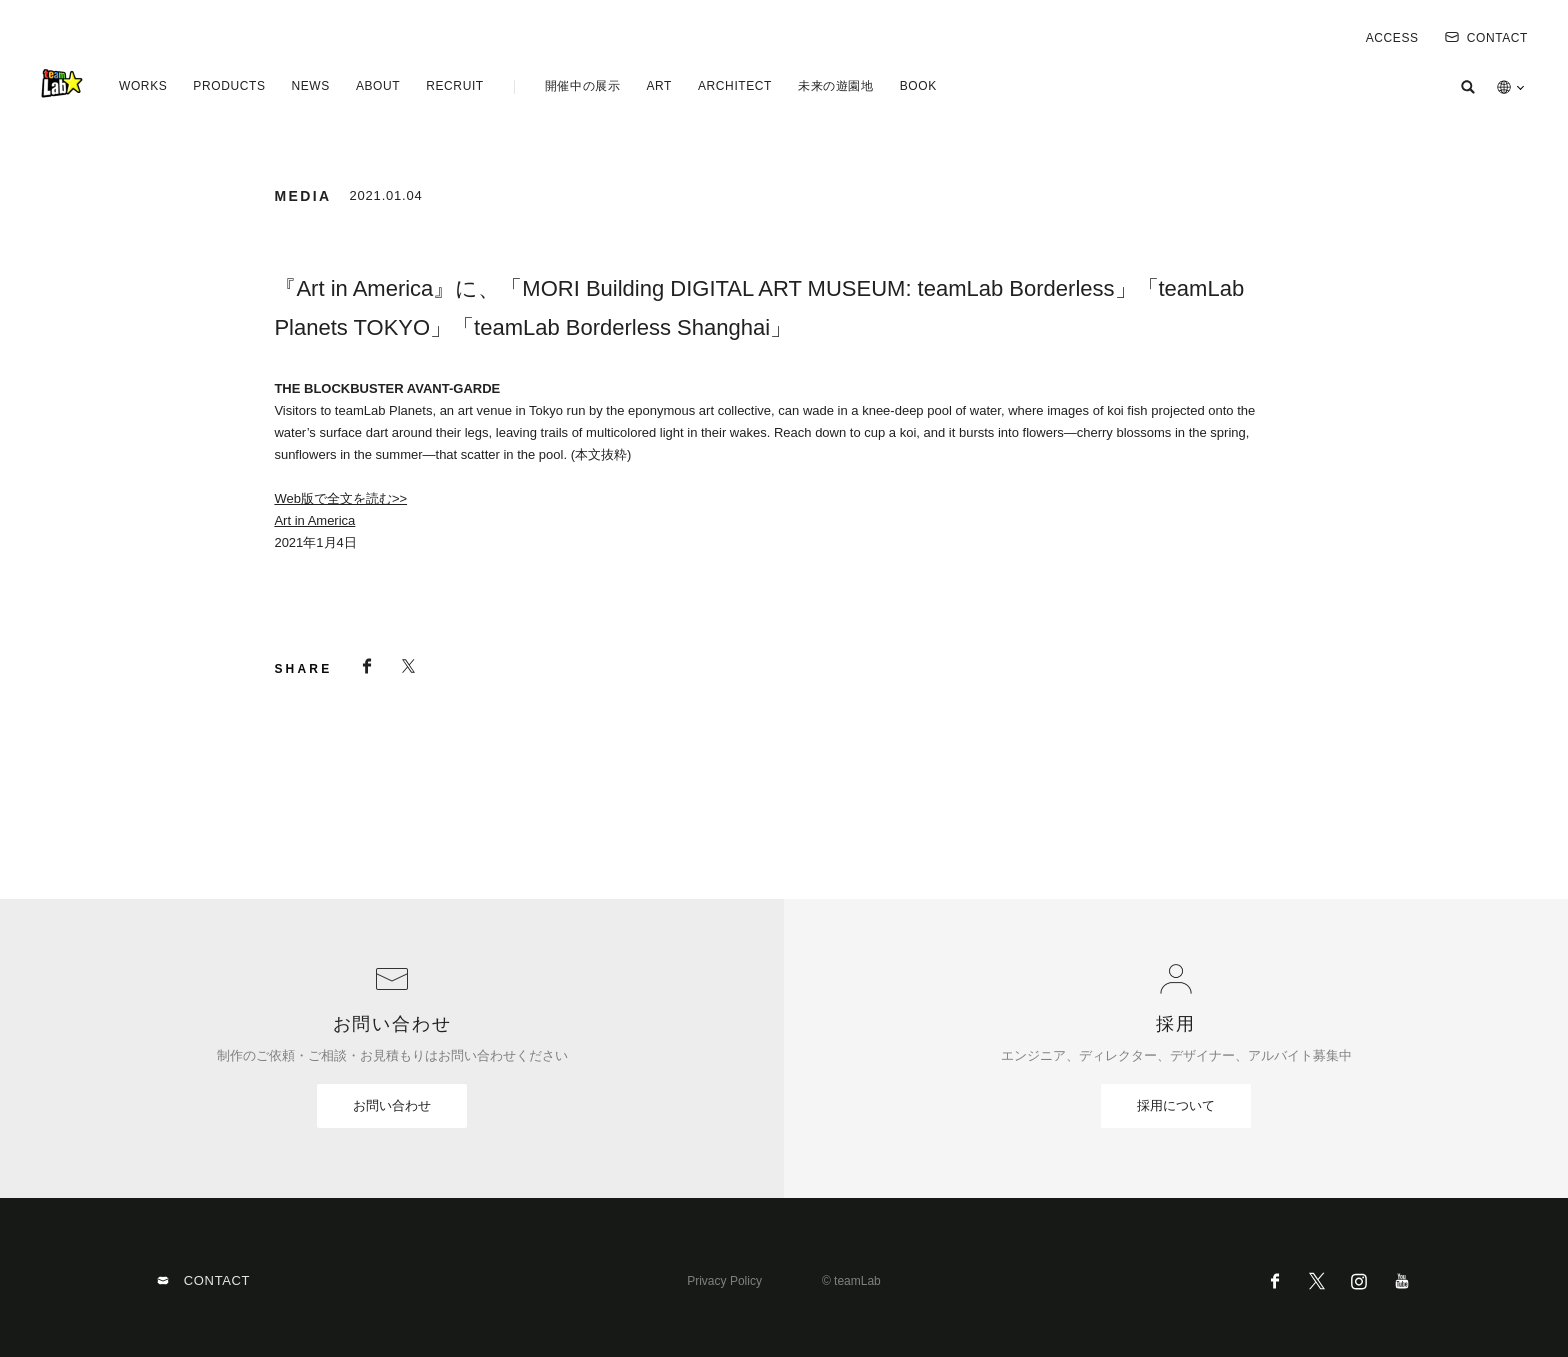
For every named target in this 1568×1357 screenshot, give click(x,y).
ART (659, 86)
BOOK (918, 86)
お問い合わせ (392, 1105)
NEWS (310, 86)
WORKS (143, 86)
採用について (1176, 1105)
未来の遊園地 (836, 86)
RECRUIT (455, 86)
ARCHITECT (735, 86)
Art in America (314, 520)
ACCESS (1392, 38)
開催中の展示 (583, 86)
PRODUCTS (229, 86)
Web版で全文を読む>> (340, 498)
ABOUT (378, 86)
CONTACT (1486, 38)
